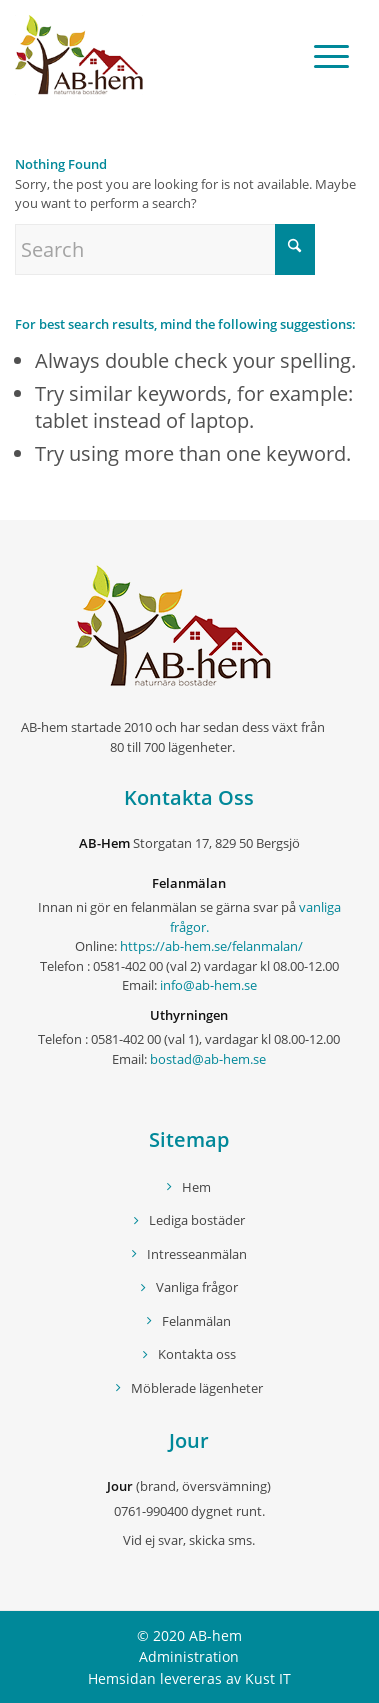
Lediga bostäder (197, 1220)
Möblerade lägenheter (197, 1388)
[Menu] (321, 55)
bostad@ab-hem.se (208, 1059)
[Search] (165, 249)
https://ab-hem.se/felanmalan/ (211, 946)
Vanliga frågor (197, 1287)
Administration (189, 1657)
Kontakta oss (197, 1354)
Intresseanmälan (197, 1254)
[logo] (154, 55)
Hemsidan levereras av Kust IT (189, 1678)
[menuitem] (321, 55)
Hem (196, 1187)
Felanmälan (196, 1321)
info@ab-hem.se (208, 985)
